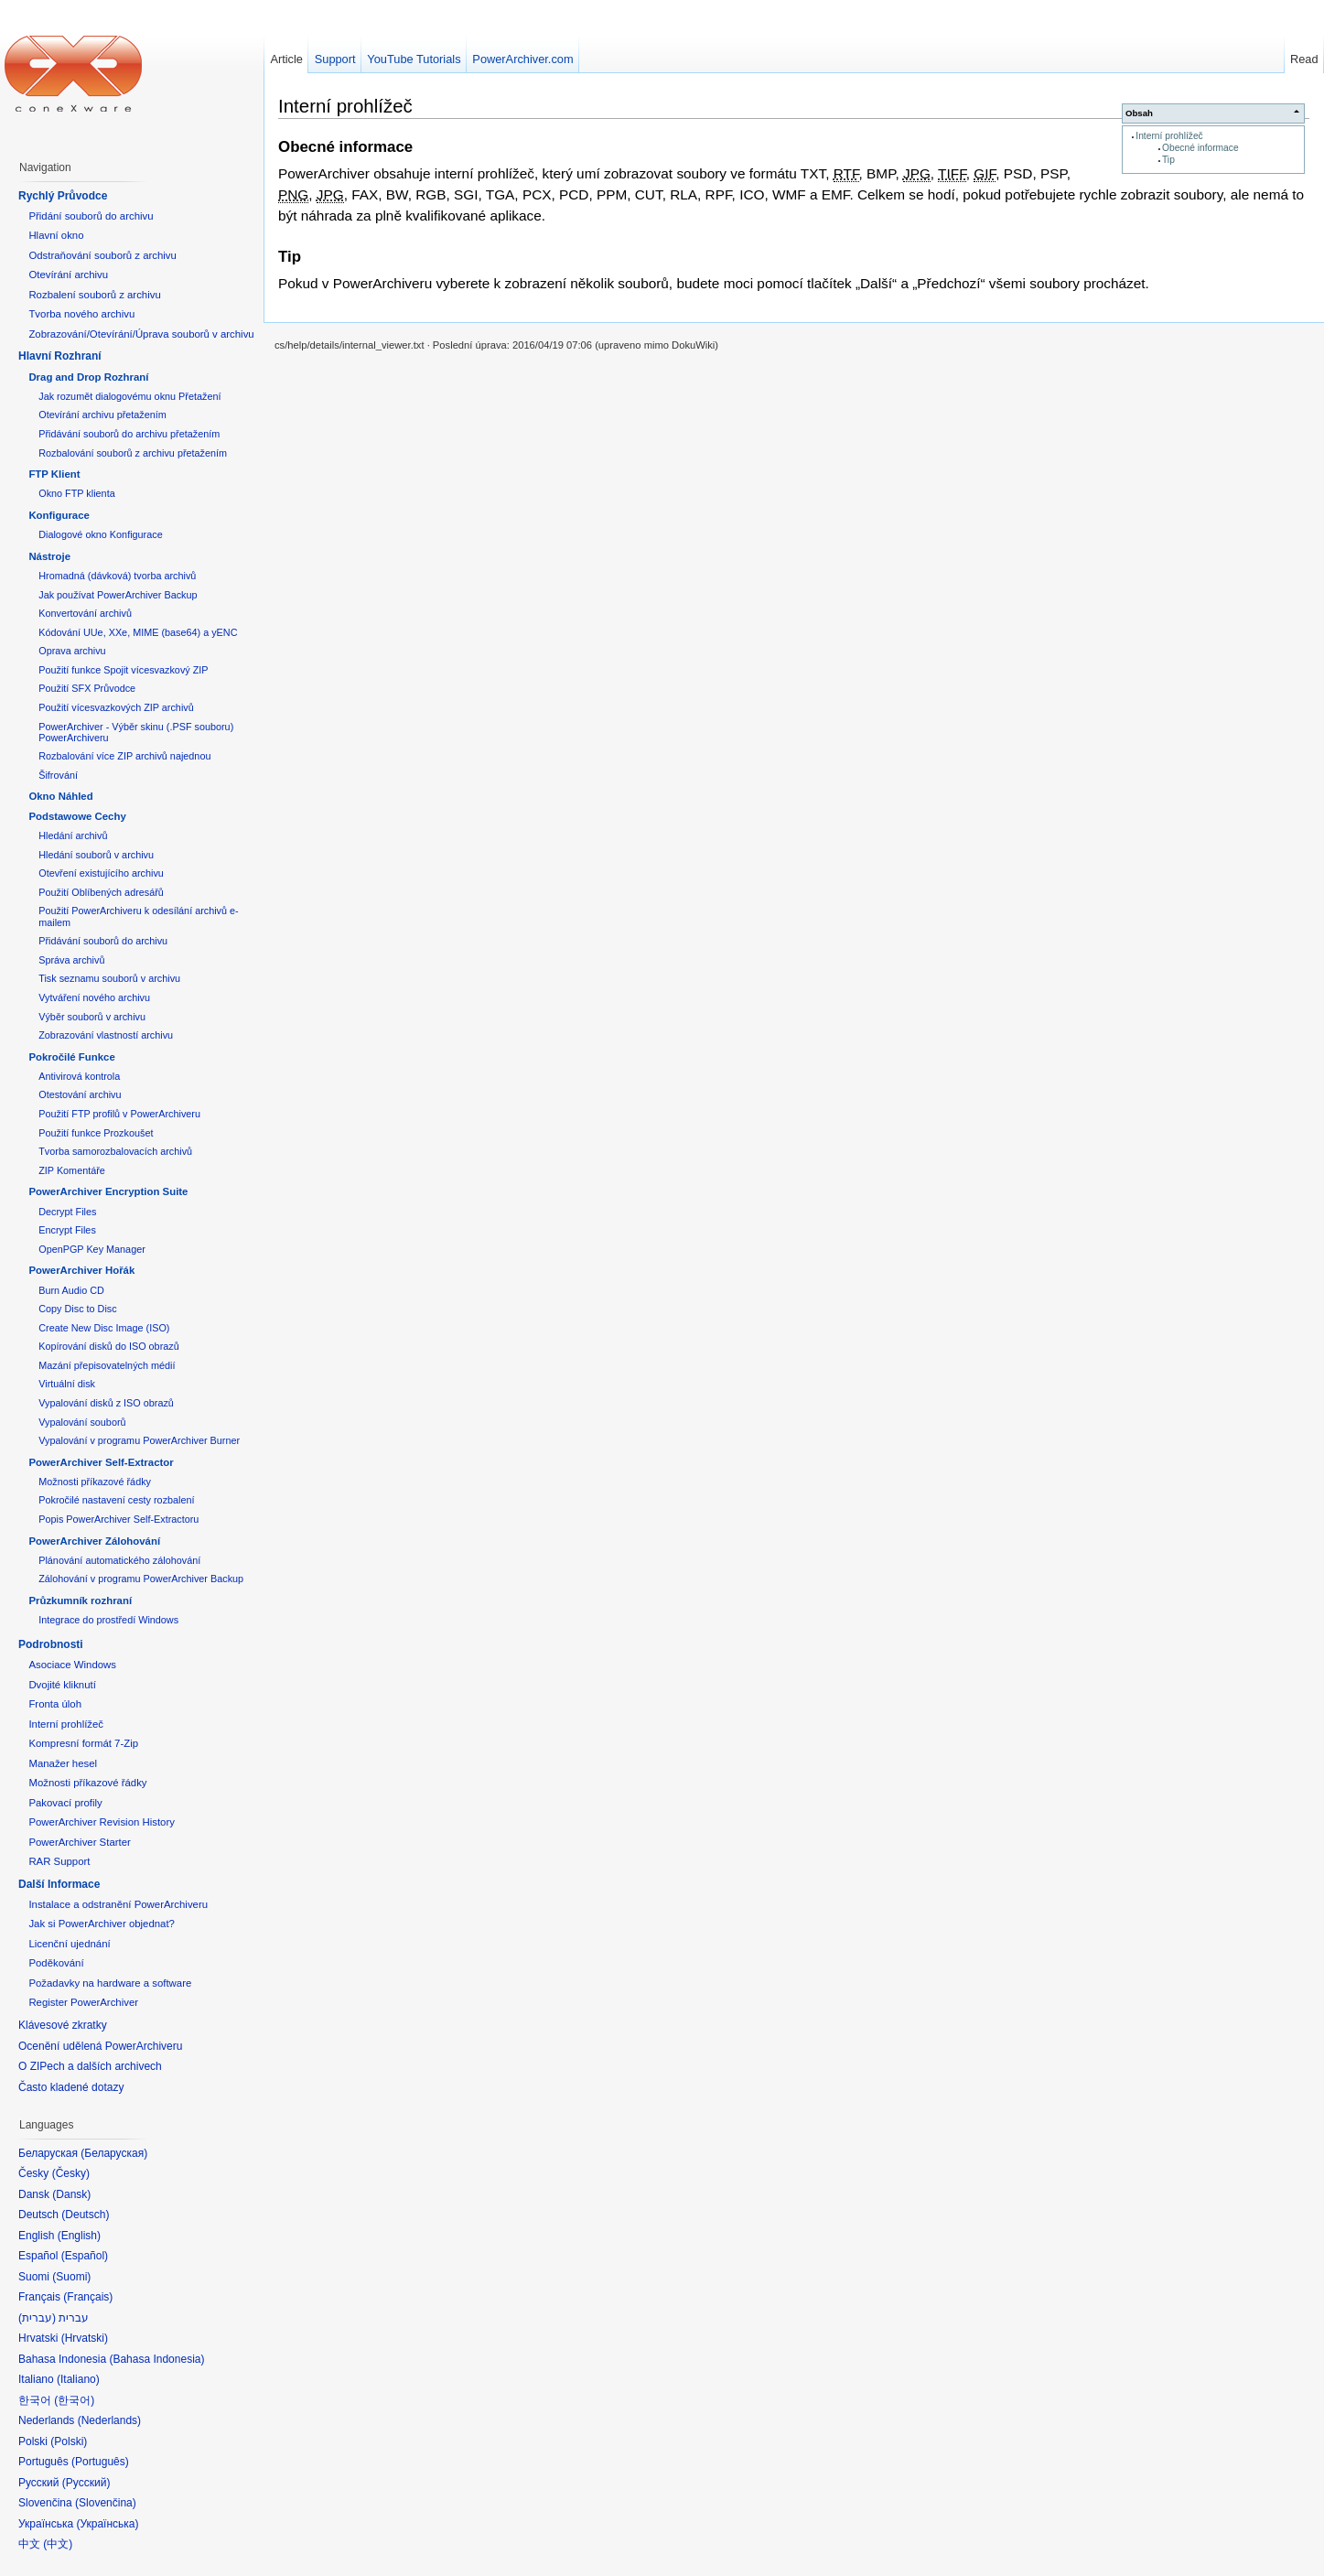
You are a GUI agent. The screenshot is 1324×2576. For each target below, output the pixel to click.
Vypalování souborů (81, 1422)
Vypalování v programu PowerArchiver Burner (139, 1440)
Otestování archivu (79, 1094)
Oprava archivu (71, 650)
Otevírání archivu (68, 274)
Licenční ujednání (69, 1943)
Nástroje (49, 556)
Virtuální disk (66, 1383)
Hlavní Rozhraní (60, 356)
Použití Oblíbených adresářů (101, 892)
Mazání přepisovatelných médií (106, 1365)
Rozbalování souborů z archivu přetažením (132, 452)
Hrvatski (84, 2338)
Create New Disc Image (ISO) (103, 1327)
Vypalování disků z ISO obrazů (106, 1402)
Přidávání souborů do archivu (102, 940)
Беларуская (114, 2153)
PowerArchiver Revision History (101, 1821)
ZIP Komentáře (71, 1170)
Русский (86, 2482)
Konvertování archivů (85, 613)
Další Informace (59, 1884)
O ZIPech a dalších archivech (90, 2066)
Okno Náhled (60, 796)
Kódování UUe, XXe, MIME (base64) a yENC (137, 632)
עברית (37, 2318)
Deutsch (85, 2214)
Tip (1168, 160)
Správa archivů (71, 959)
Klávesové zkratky (62, 2025)
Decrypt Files (67, 1211)
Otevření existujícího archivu (101, 873)
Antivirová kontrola (79, 1076)
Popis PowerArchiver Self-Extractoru (118, 1519)
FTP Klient (54, 474)
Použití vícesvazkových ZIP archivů (116, 707)
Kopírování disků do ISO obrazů (108, 1346)
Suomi (71, 2276)
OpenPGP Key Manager (91, 1249)
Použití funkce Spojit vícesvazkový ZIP (123, 669)
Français (88, 2296)
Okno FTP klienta (76, 493)
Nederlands (109, 2420)
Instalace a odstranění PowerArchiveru (118, 1904)
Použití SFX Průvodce (86, 688)
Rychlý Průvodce (62, 195)
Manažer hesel (62, 1763)
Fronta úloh (54, 1703)
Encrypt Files (67, 1229)
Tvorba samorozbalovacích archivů (115, 1151)
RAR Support (59, 1861)
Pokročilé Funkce (71, 1056)
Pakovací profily (65, 1802)
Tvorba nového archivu (81, 313)
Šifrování (58, 775)
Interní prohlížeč (1169, 136)
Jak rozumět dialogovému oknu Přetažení (129, 396)
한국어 (74, 2400)
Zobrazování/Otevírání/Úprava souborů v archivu (140, 334)
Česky (71, 2173)
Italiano (78, 2379)
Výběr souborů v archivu (91, 1016)
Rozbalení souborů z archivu (94, 294)
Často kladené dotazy (71, 2087)
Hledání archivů (72, 835)
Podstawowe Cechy (76, 816)
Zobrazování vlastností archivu (105, 1034)
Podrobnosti (50, 1644)
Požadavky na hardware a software (109, 1983)
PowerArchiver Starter (79, 1842)
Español (84, 2255)
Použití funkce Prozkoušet (95, 1132)
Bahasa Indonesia (156, 2359)
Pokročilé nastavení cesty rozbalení (116, 1499)
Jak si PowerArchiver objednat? (101, 1923)
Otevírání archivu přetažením (102, 414)
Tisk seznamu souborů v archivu (109, 978)
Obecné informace (1200, 148)
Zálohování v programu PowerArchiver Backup (140, 1578)
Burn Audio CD (71, 1290)
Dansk (71, 2194)
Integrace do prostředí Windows (108, 1619)
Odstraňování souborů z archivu (102, 255)
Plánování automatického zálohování (119, 1560)
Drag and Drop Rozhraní (88, 377)
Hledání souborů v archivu (96, 854)
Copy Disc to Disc (77, 1308)
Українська (107, 2523)
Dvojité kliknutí (61, 1684)
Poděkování (55, 1962)
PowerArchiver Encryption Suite (108, 1191)
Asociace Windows (72, 1664)
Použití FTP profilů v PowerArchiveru (119, 1113)
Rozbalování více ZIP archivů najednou (124, 755)
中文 (58, 2544)
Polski (68, 2441)
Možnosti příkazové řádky (94, 1481)
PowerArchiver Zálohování (94, 1541)
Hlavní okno (55, 235)
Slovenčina (106, 2502)
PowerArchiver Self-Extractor (100, 1462)
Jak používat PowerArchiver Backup (117, 594)
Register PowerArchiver (83, 2002)
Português (100, 2461)
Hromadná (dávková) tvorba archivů (117, 575)
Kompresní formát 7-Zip (83, 1743)
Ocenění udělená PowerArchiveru (100, 2046)
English (79, 2235)
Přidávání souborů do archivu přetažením (129, 433)
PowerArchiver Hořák (81, 1270)
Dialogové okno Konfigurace (100, 534)
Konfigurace (58, 515)
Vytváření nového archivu (94, 997)
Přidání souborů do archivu (90, 215)
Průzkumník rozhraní (80, 1600)
